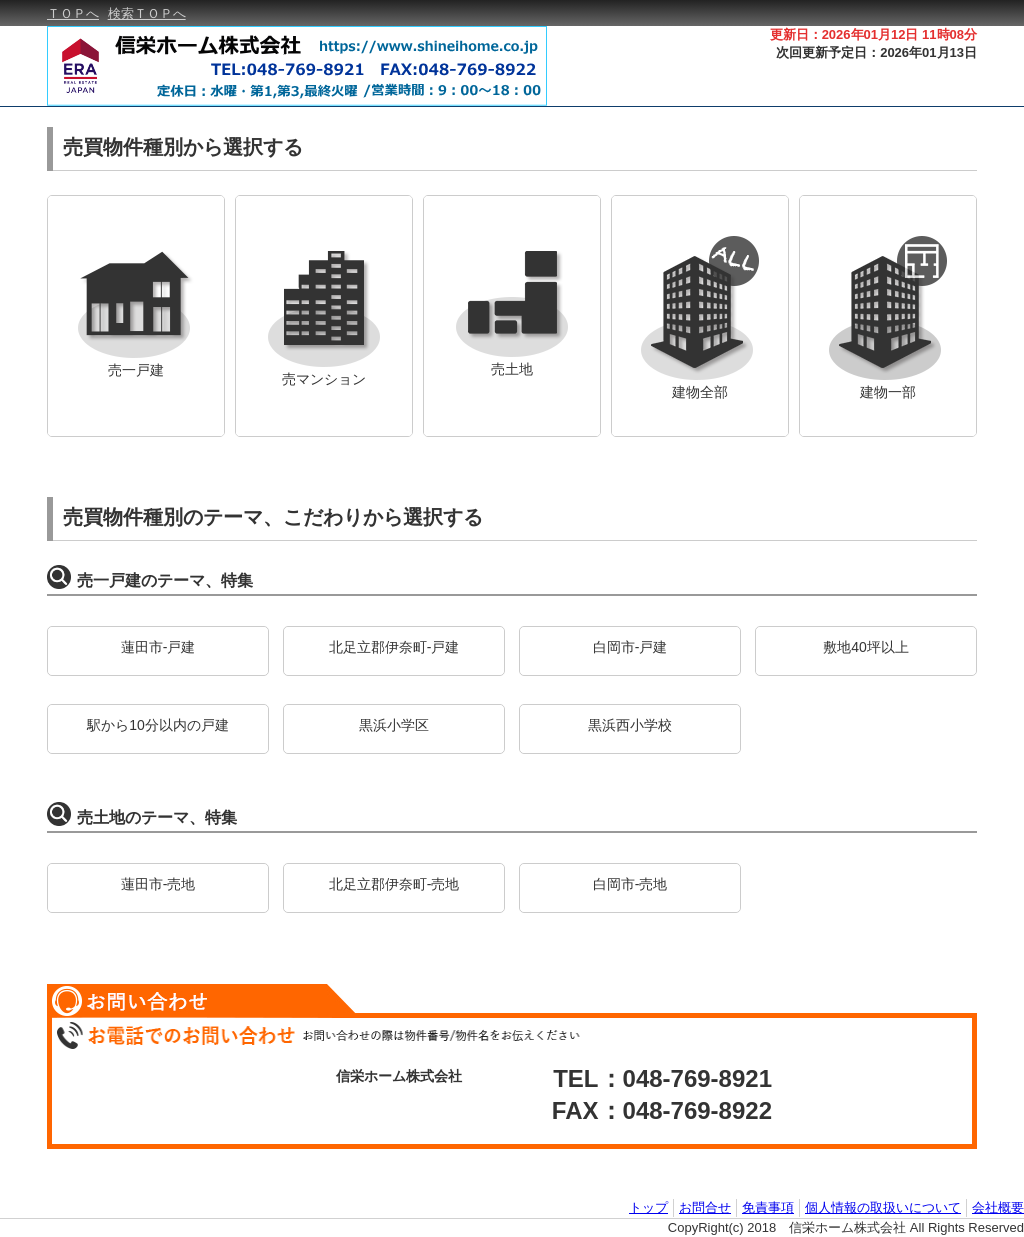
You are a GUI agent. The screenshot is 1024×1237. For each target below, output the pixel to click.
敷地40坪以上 (866, 647)
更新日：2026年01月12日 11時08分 (873, 34)
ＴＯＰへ (73, 13)
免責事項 (768, 1207)
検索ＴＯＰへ (147, 13)
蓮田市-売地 (158, 884)
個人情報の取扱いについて (883, 1207)
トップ (648, 1207)
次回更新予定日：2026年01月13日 (876, 52)
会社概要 (998, 1207)
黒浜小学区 (394, 725)
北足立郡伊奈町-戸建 (394, 647)
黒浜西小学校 (630, 725)
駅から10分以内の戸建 (158, 725)
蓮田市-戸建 (158, 647)
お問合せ (705, 1207)
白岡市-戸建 (630, 647)
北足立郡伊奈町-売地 (394, 884)
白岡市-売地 (630, 884)
